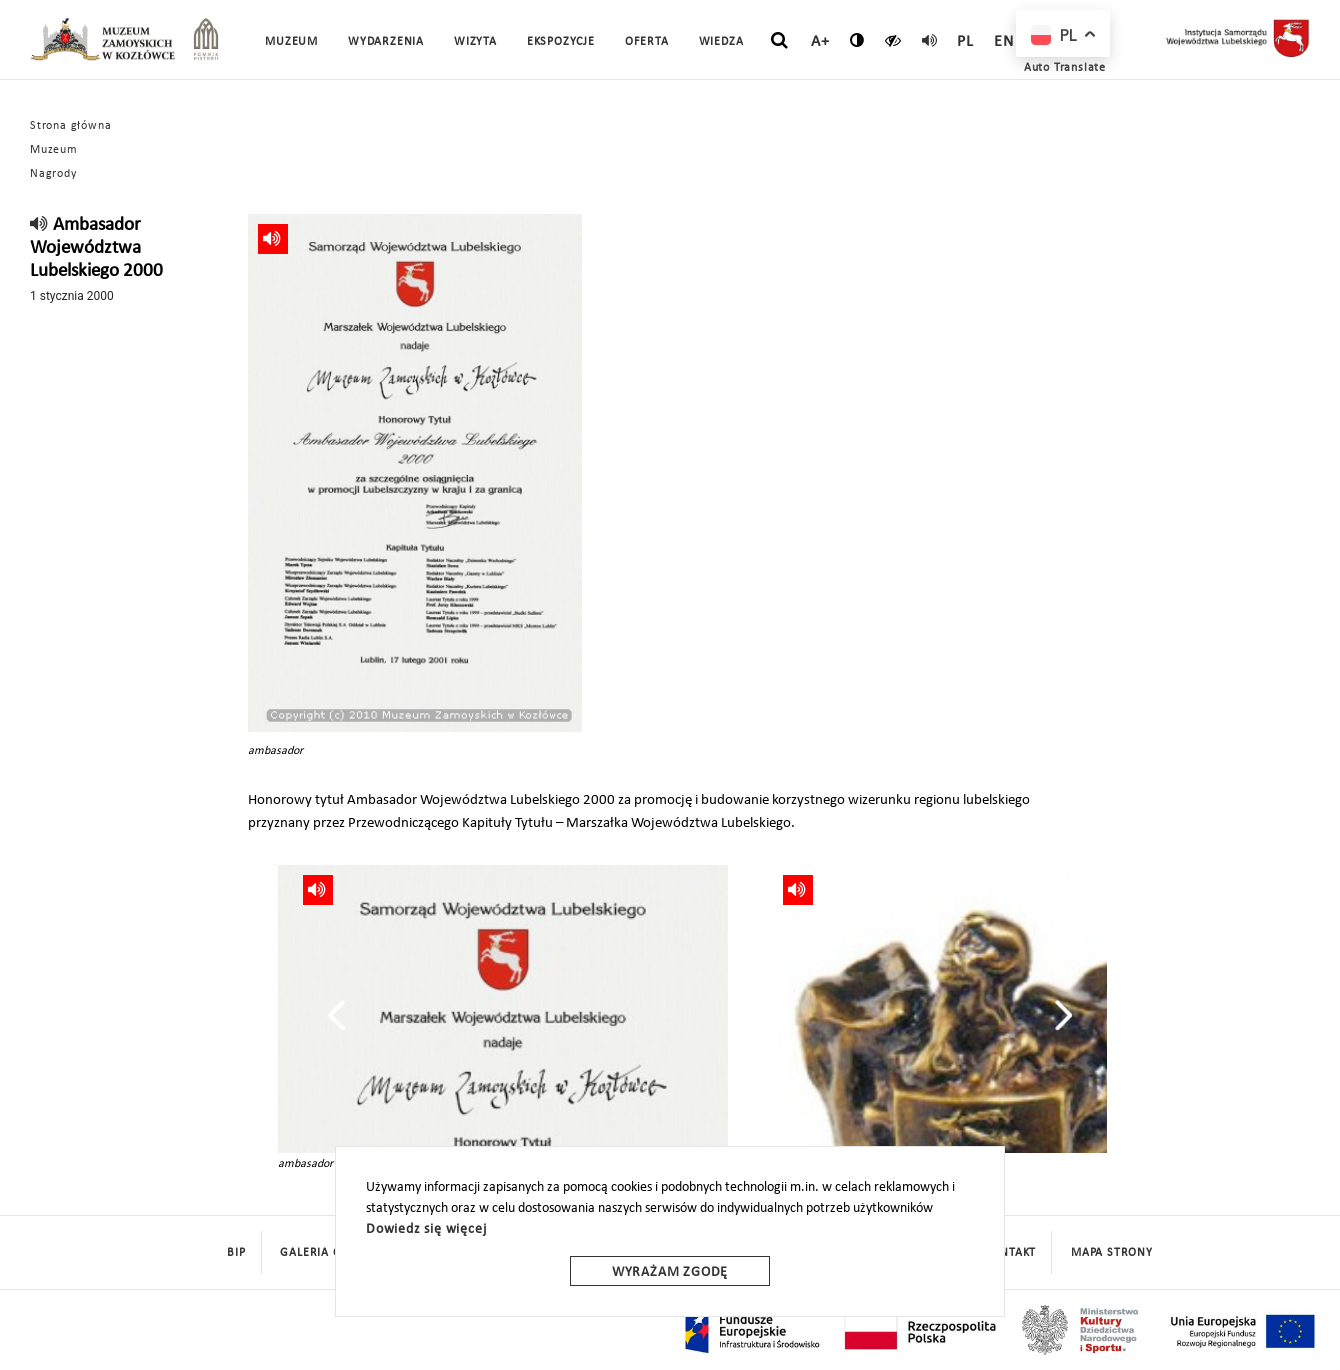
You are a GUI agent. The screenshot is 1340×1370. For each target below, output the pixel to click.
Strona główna (70, 126)
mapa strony (1112, 1253)
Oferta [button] (647, 42)
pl (965, 42)
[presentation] (336, 1015)
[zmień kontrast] (857, 40)
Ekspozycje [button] (561, 42)
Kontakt (1011, 1253)
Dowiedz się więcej (426, 1229)
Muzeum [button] (291, 42)
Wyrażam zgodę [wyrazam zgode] (670, 1272)
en (1004, 42)
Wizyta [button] (475, 42)
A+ (820, 42)
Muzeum (54, 150)
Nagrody (53, 174)
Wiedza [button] (721, 42)
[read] (930, 40)
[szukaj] (779, 41)
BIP (236, 1253)
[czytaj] (893, 40)
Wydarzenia (386, 42)
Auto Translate (1065, 68)
